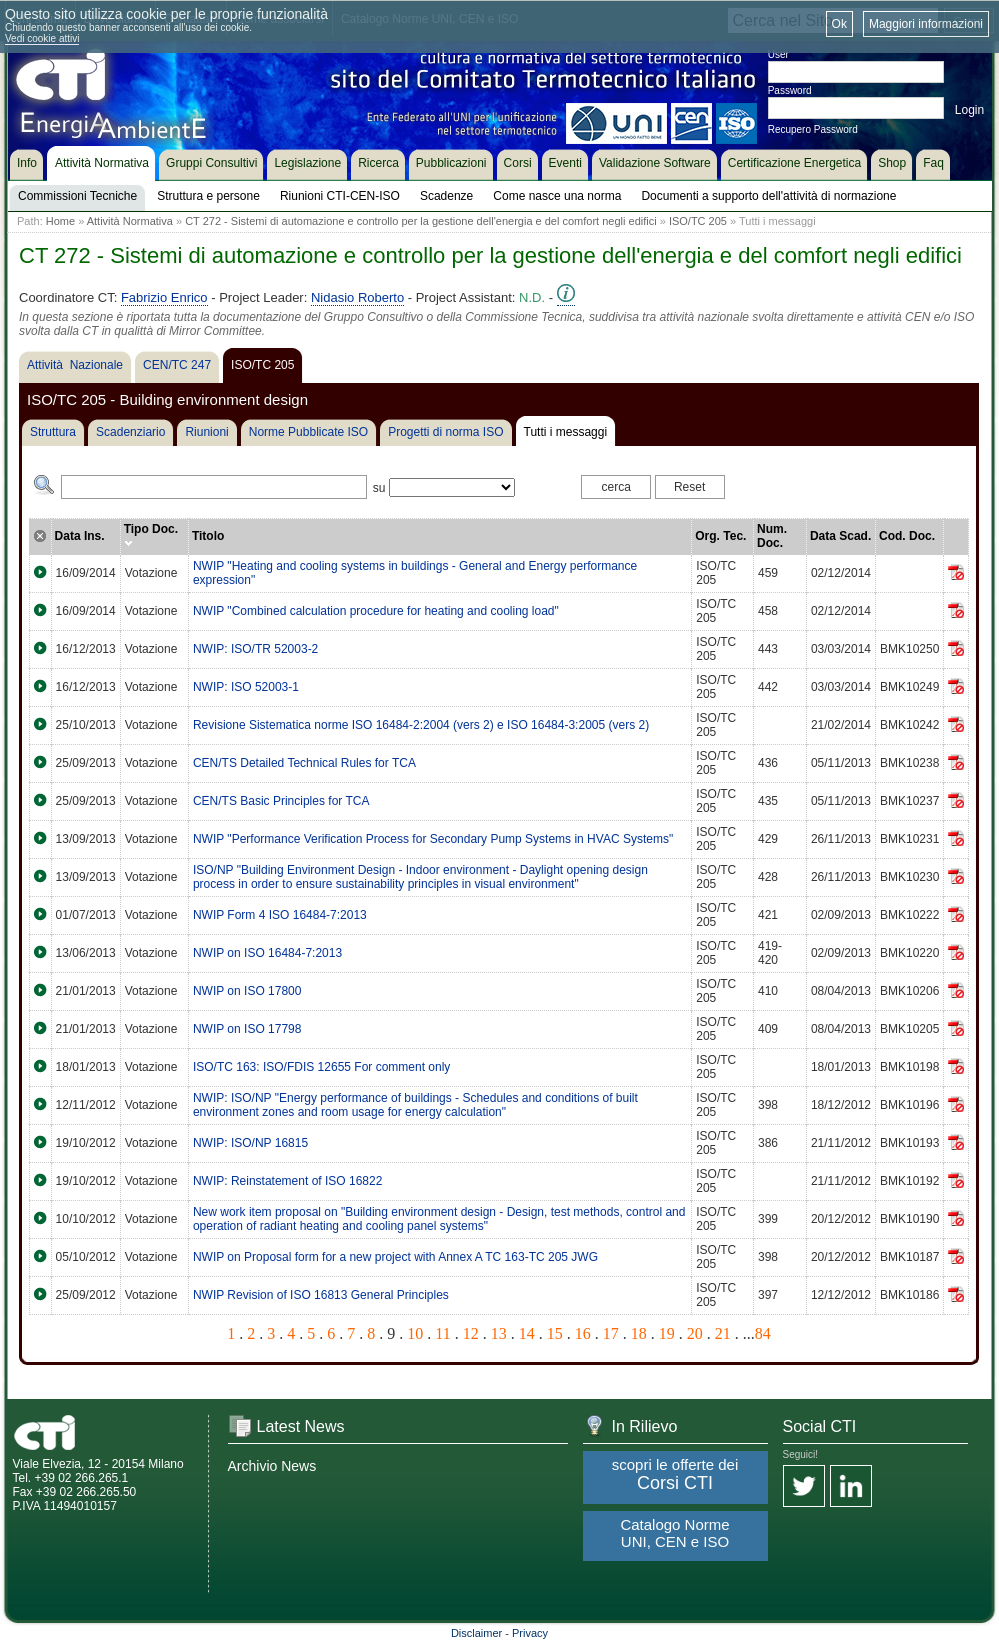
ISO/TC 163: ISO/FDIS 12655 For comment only (321, 1067)
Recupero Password (813, 129)
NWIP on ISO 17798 (247, 1029)
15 (555, 1333)
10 (415, 1333)
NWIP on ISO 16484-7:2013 (267, 953)
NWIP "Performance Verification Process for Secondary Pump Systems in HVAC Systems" (433, 839)
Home (60, 221)
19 (667, 1333)
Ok (839, 24)
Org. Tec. (720, 536)
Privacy (530, 1633)
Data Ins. (80, 536)
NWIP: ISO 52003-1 (246, 687)
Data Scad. (840, 536)
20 (695, 1333)
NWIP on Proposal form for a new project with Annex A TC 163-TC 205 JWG (395, 1257)
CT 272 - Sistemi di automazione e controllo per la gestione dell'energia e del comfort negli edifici (421, 221)
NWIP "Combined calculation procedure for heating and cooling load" (376, 611)
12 (471, 1333)
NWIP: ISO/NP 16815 (250, 1143)
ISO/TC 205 (698, 221)
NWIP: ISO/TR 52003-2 (255, 649)
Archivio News (272, 1466)
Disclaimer (476, 1633)
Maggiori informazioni (926, 24)
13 (499, 1333)
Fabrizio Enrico (164, 297)
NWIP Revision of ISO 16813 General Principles (321, 1295)
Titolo (208, 536)
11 (442, 1333)
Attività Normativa (130, 221)
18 (639, 1333)
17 (611, 1333)
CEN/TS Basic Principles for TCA (281, 801)
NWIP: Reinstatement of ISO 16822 (287, 1181)
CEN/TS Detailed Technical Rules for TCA (304, 763)
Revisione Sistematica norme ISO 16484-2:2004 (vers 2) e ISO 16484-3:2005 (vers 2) (421, 725)
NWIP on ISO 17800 (247, 991)
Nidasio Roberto (357, 297)
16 (583, 1333)
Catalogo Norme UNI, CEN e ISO (674, 1533)
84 (763, 1333)
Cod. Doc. (907, 536)
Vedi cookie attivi (42, 38)
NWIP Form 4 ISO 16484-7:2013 (280, 915)
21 (723, 1333)
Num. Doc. (772, 536)
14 (527, 1333)
